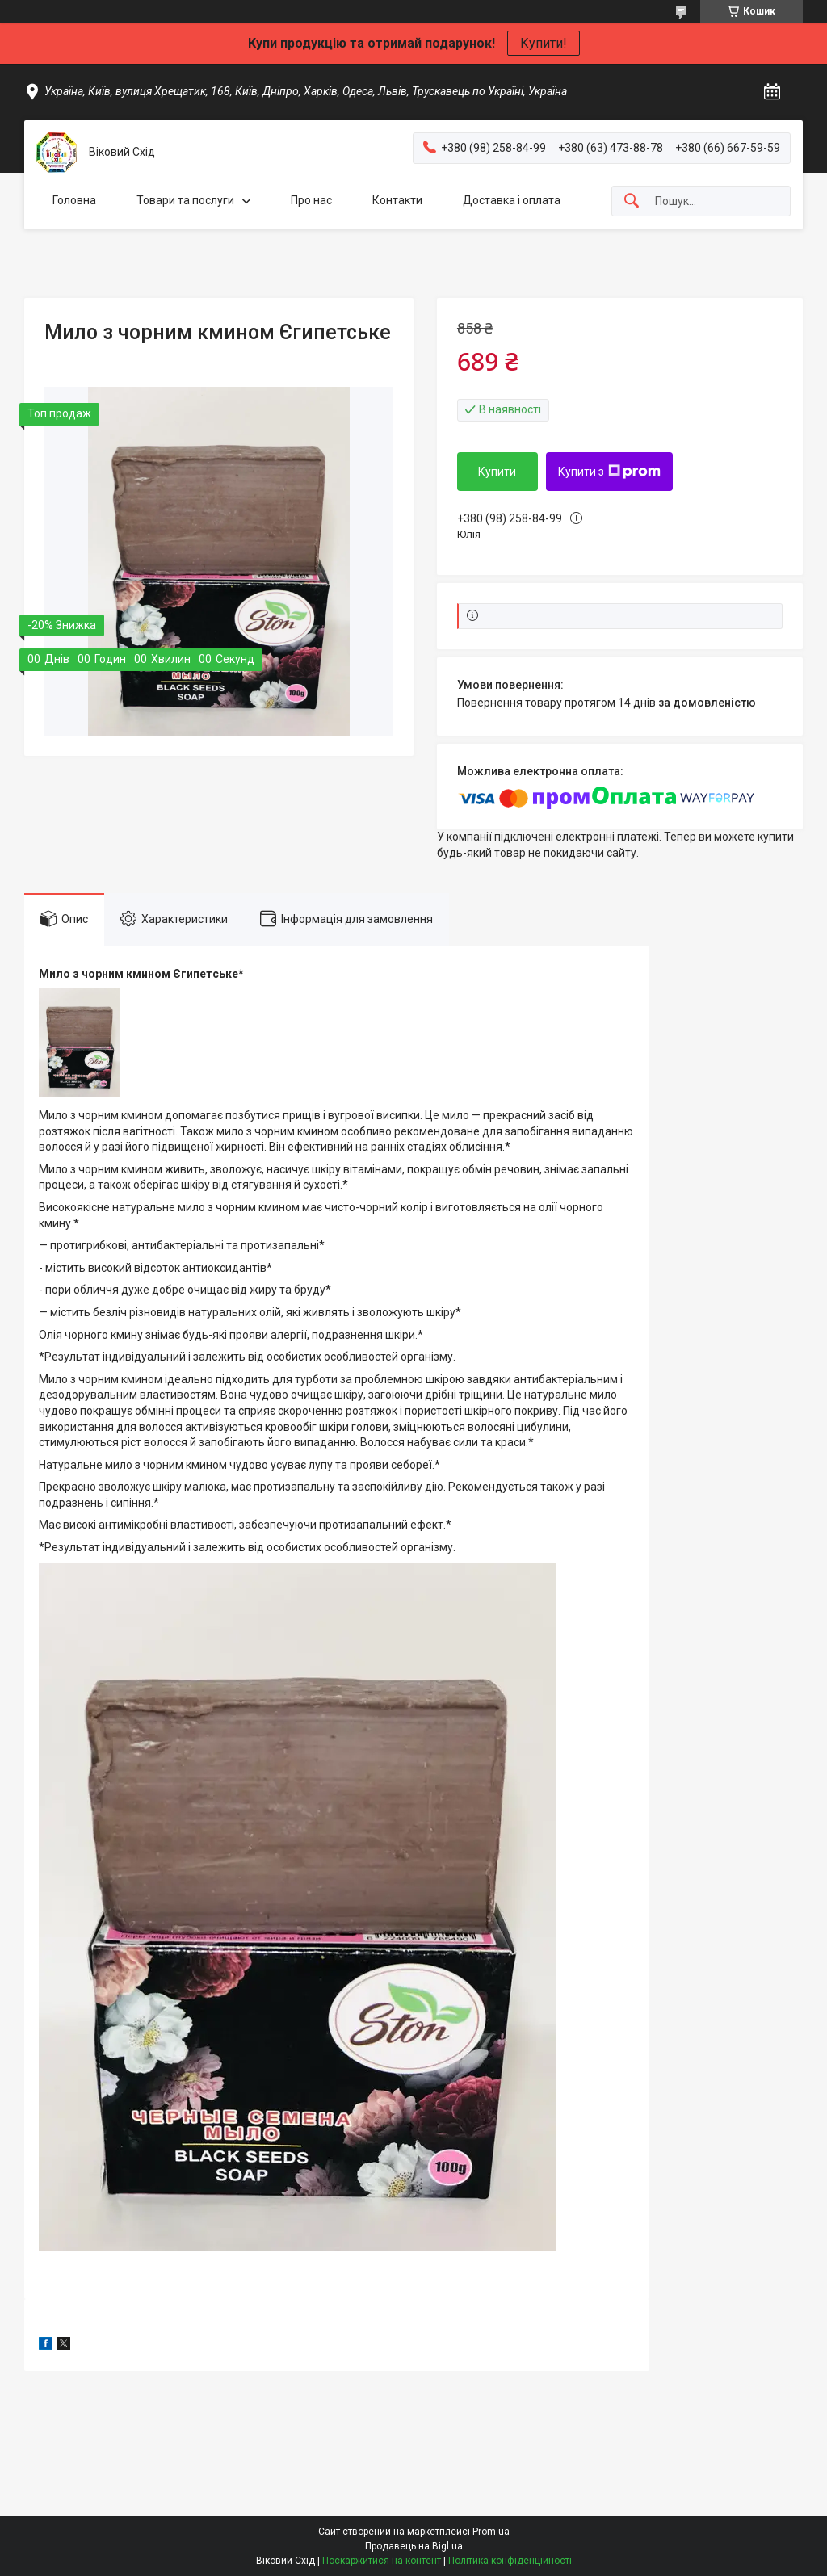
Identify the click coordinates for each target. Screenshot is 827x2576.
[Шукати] (631, 201)
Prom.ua (491, 2531)
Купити (497, 471)
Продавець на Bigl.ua (414, 2546)
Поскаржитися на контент (381, 2560)
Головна (74, 200)
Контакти (397, 200)
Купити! (543, 43)
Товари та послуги (185, 200)
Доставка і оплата (511, 200)
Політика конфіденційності (510, 2560)
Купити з (609, 471)
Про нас (311, 200)
